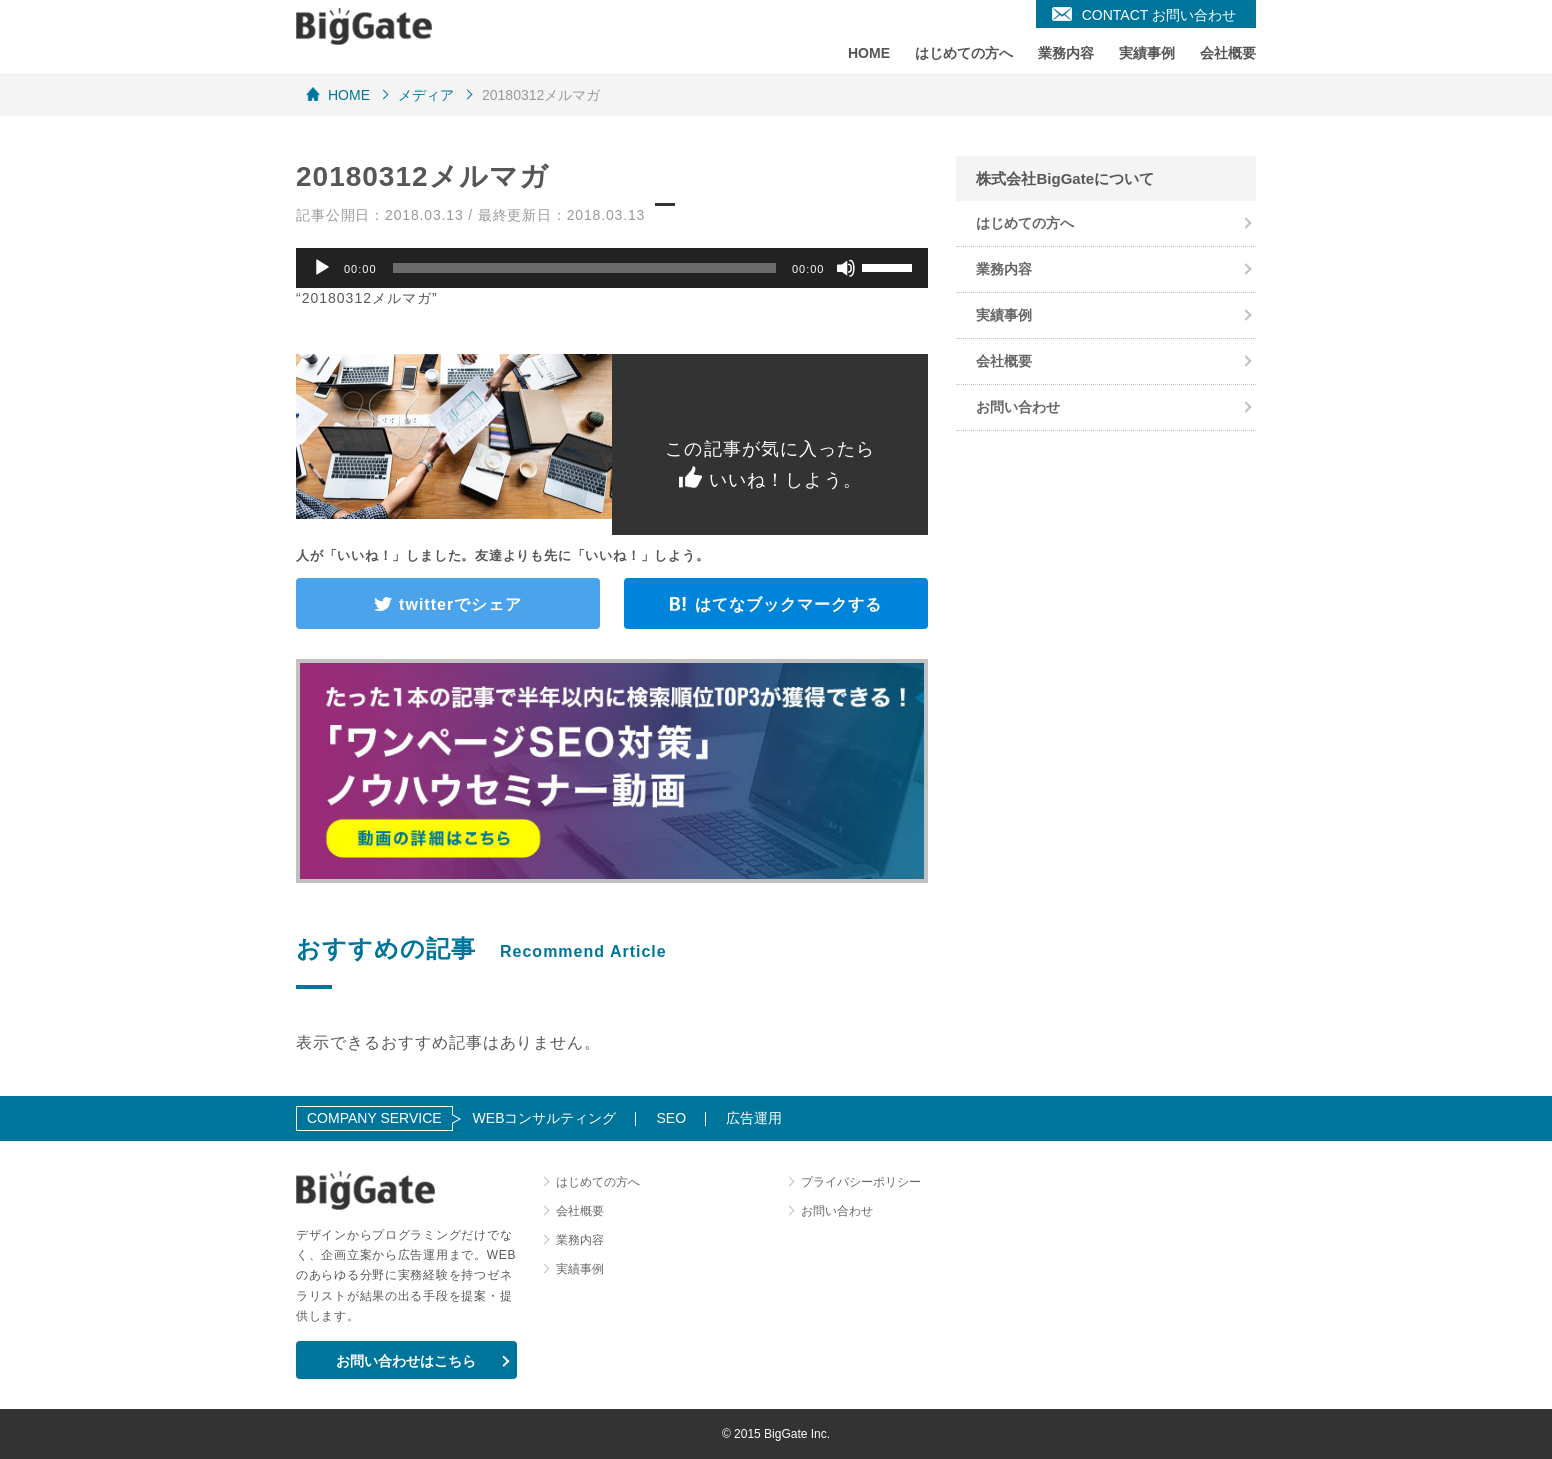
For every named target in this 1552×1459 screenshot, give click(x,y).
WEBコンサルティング (545, 1118)
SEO (671, 1118)
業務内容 (1066, 53)
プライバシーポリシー (861, 1182)
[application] (612, 268)
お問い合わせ (1018, 407)
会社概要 (1228, 53)
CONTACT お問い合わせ (1159, 15)
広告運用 (754, 1118)
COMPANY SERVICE (374, 1118)
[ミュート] (846, 268)
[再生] (322, 268)
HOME (869, 53)
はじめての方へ (964, 53)
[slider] (584, 268)
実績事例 (1147, 53)
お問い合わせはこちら (406, 1361)
